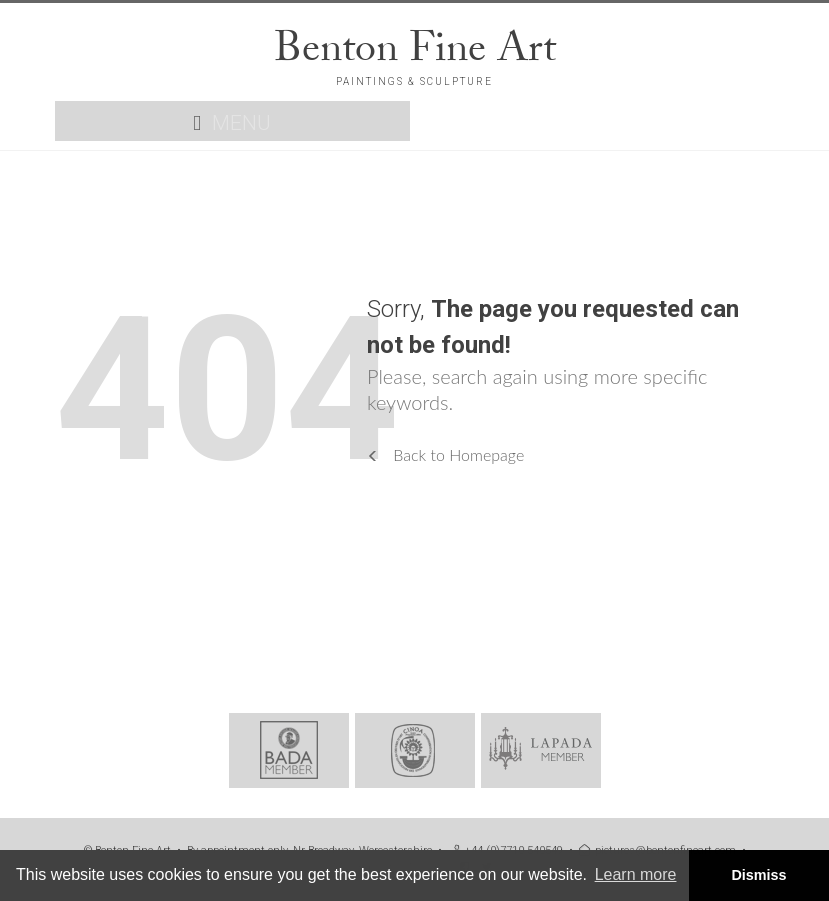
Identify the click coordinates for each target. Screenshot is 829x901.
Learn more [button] (636, 874)
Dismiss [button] (758, 875)
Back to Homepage (445, 454)
